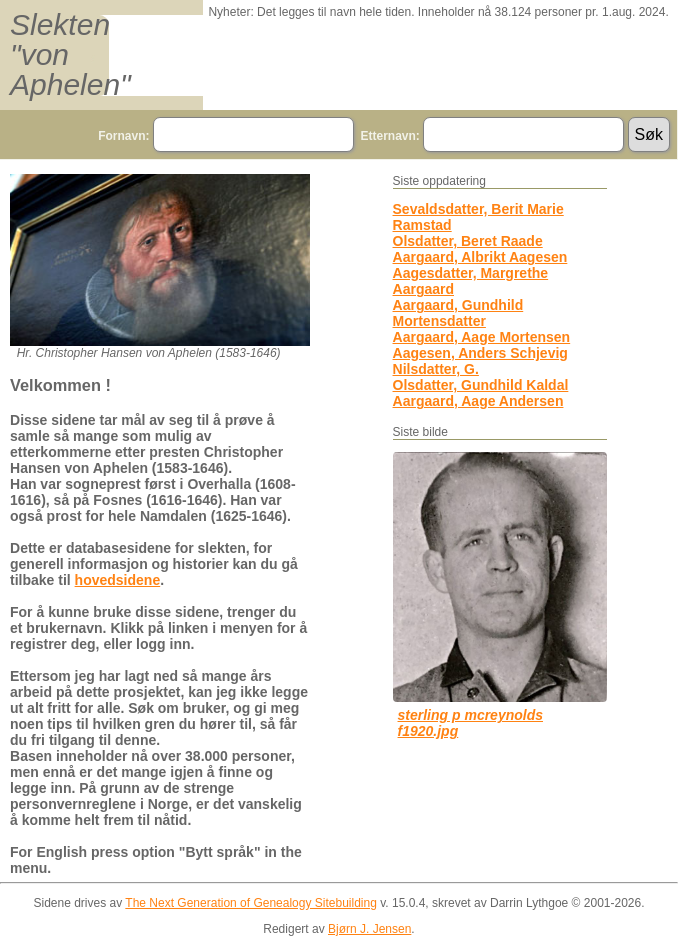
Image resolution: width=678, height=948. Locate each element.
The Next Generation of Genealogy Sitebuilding (251, 903)
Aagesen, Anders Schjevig (480, 353)
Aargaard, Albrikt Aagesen (480, 257)
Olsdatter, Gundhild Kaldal (481, 385)
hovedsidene (118, 580)
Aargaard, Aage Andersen (478, 401)
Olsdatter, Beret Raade (468, 241)
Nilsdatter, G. (436, 369)
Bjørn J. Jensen (369, 929)
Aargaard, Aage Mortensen (482, 337)
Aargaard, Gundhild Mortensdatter (458, 313)
